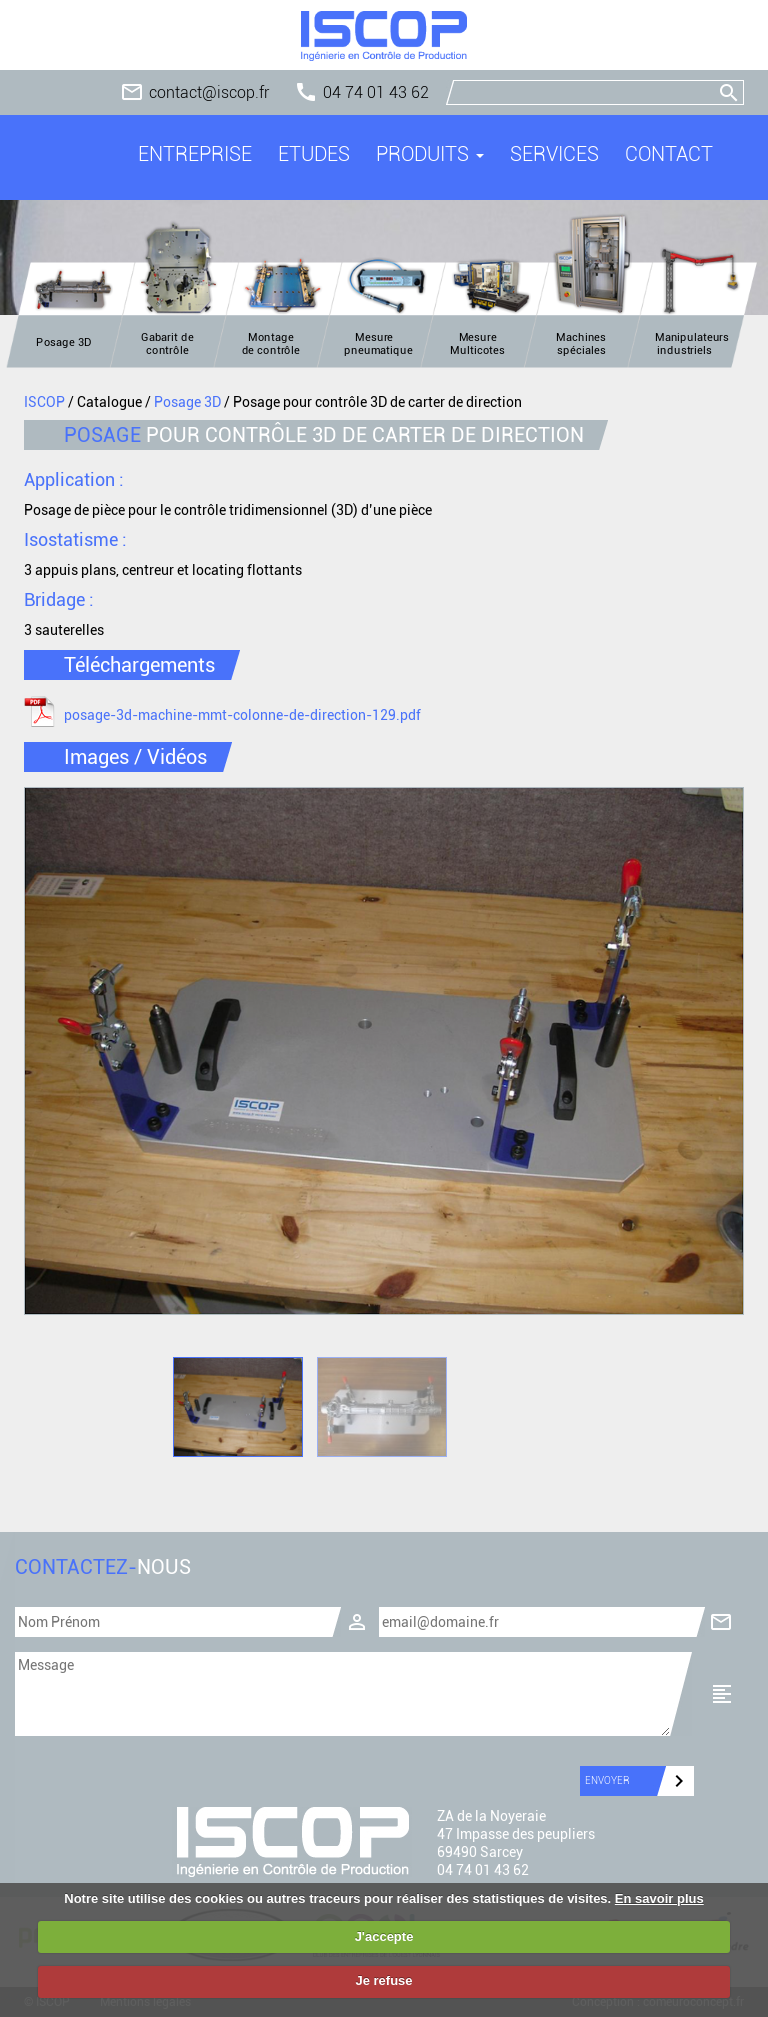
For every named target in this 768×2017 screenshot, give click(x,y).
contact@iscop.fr (209, 92)
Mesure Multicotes (477, 343)
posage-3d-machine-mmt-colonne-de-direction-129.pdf (242, 715)
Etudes (314, 154)
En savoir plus (659, 1898)
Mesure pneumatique (378, 343)
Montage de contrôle (271, 343)
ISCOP (44, 402)
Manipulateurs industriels (692, 343)
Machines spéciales (581, 343)
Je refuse (383, 1980)
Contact (669, 154)
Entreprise (195, 154)
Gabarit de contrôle (167, 343)
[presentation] (98, 1772)
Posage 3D (64, 342)
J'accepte (384, 1936)
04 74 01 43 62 (376, 92)
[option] (384, 1051)
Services (554, 154)
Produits (430, 154)
